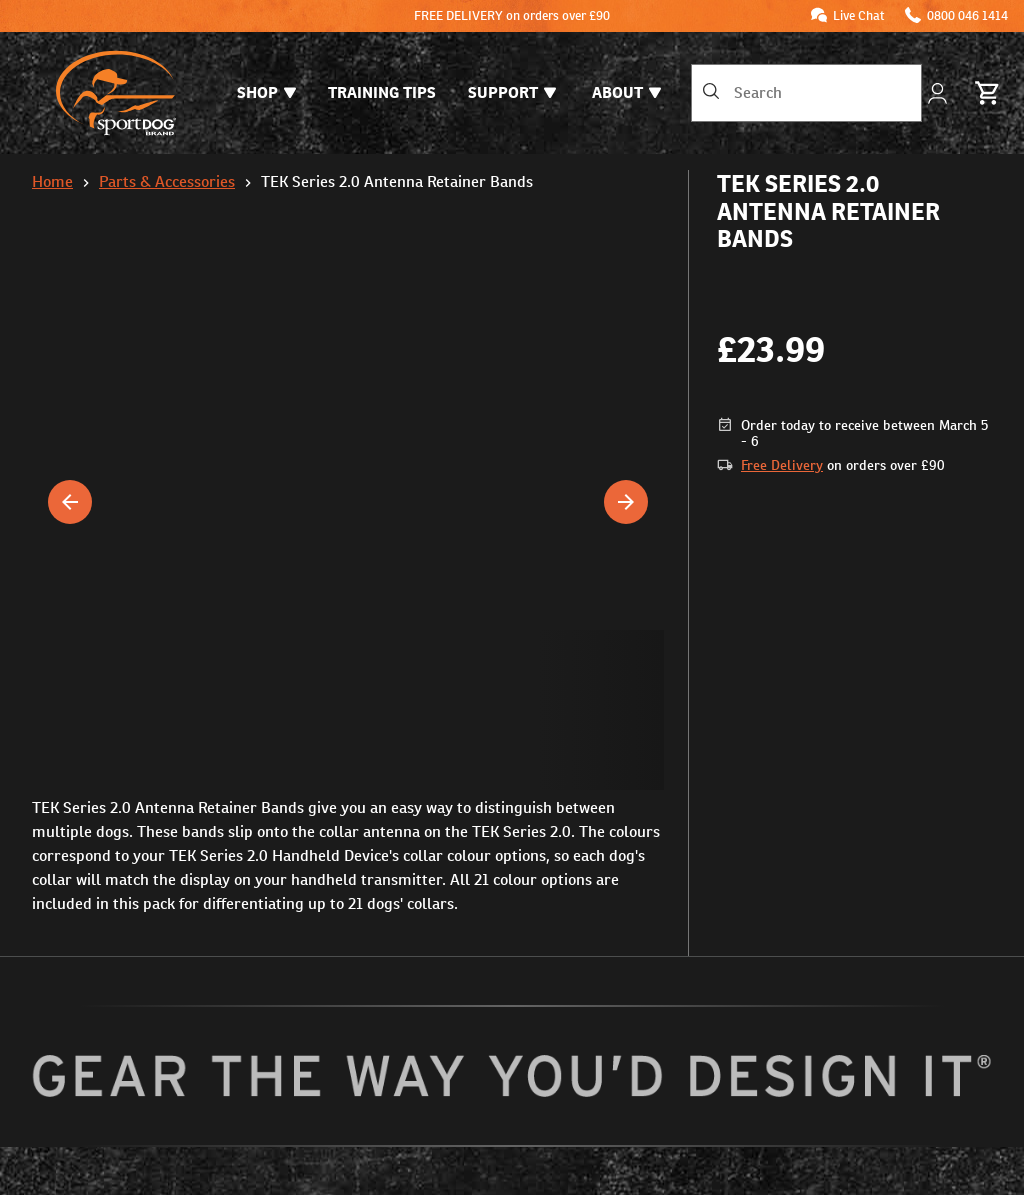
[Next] (626, 502)
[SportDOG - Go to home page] (116, 93)
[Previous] (70, 502)
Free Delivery (782, 465)
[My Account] (939, 93)
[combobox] (806, 93)
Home (52, 181)
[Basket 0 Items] (988, 93)
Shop (266, 92)
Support (512, 92)
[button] (348, 710)
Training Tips (382, 92)
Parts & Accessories (167, 181)
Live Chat (859, 15)
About (626, 92)
